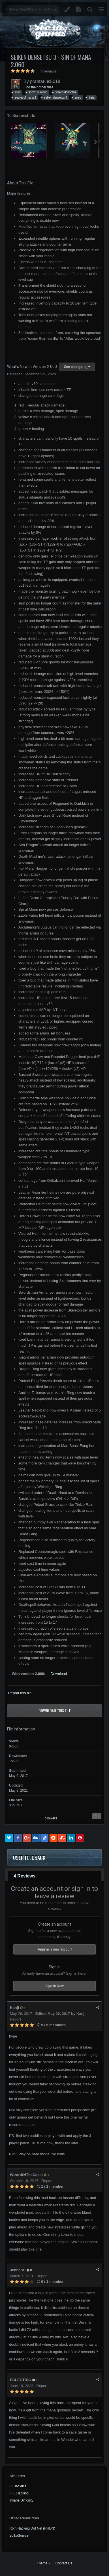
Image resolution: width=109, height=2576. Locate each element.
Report (15, 2019)
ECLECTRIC (20, 2380)
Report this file (20, 1693)
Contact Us (63, 2563)
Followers (49, 1818)
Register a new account (54, 1949)
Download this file (55, 1710)
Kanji (14, 2008)
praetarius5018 (45, 81)
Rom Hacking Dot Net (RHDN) (32, 2528)
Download (59, 1674)
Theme (43, 2563)
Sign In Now (54, 1986)
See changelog (77, 367)
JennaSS (17, 2270)
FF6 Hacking (19, 2493)
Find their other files (38, 87)
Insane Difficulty (21, 2500)
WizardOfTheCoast (26, 2175)
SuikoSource (19, 2535)
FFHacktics (17, 2486)
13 (96, 1816)
